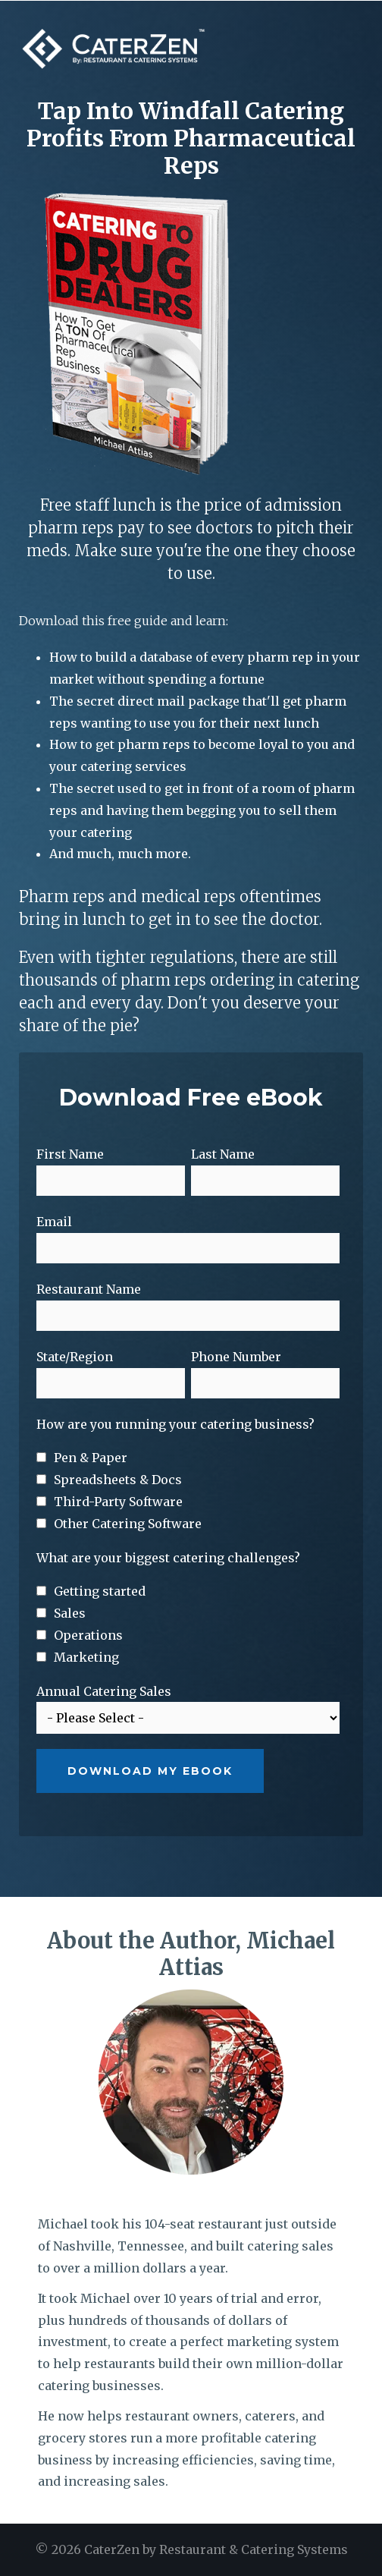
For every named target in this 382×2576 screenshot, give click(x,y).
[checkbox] (188, 1490)
